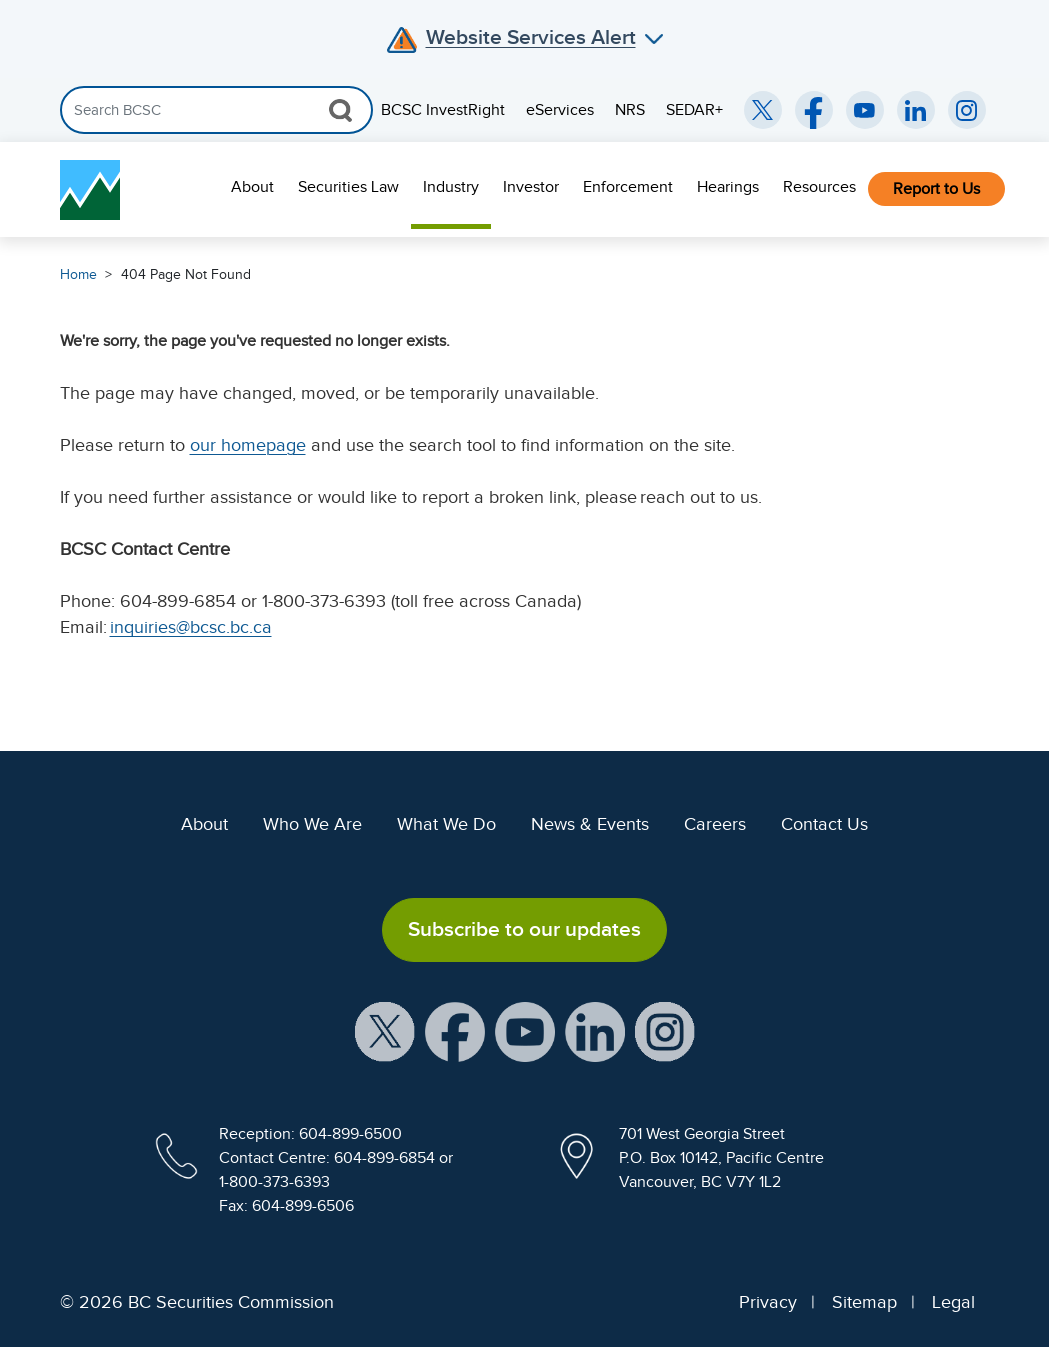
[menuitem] (252, 189)
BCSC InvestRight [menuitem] (443, 110)
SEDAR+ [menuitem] (694, 110)
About (252, 187)
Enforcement (628, 187)
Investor (531, 187)
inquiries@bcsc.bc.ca (191, 627)
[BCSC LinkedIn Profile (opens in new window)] (595, 1030)
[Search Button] (340, 110)
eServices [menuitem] (560, 110)
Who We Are (312, 824)
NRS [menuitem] (630, 110)
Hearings (728, 187)
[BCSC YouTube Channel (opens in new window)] (865, 110)
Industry (451, 187)
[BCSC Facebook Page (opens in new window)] (814, 110)
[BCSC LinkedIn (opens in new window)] (916, 110)
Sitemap (864, 1302)
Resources (819, 187)
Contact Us (824, 824)
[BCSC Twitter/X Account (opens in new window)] (763, 110)
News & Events (590, 824)
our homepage (248, 445)
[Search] (216, 110)
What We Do (446, 824)
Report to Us (936, 189)
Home (78, 274)
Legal (953, 1302)
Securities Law (348, 187)
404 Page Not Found (186, 274)
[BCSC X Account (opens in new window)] (385, 1030)
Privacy (768, 1302)
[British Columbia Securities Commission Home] (90, 190)
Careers (715, 824)
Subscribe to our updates (524, 929)
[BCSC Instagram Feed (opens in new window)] (967, 110)
